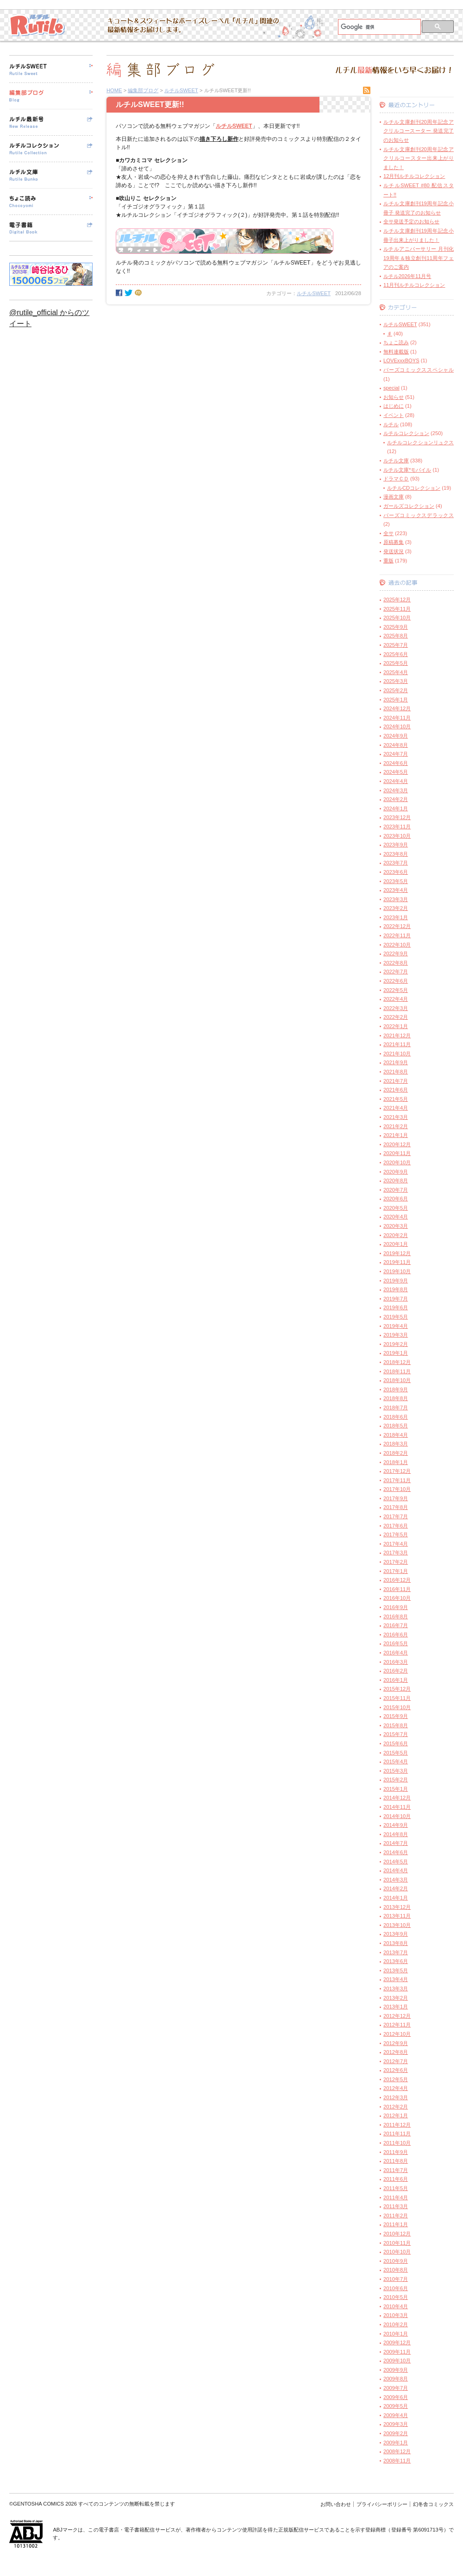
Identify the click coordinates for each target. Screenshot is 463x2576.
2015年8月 (395, 1725)
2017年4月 (395, 1544)
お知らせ (393, 397)
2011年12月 (397, 2125)
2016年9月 (395, 1607)
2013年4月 (395, 1979)
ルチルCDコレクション (413, 488)
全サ (388, 533)
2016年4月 (395, 1652)
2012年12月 (397, 2016)
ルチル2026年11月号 (407, 276)
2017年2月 (395, 1562)
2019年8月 (395, 1289)
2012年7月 (395, 2061)
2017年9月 (395, 1498)
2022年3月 (395, 1008)
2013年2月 (395, 1998)
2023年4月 (395, 890)
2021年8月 (395, 1071)
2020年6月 (395, 1198)
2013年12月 (397, 1907)
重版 (388, 560)
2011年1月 (395, 2224)
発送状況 (393, 551)
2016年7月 (395, 1625)
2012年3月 (395, 2097)
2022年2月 (395, 1017)
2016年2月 (395, 1670)
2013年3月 (395, 1988)
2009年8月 (395, 2378)
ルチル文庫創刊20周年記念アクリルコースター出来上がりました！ (418, 158)
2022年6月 (395, 981)
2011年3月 (395, 2206)
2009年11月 (397, 2352)
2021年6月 (395, 1089)
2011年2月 (395, 2215)
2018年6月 (395, 1417)
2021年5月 (395, 1099)
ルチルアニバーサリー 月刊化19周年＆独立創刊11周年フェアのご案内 (418, 258)
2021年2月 (395, 1126)
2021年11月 (397, 1044)
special (391, 388)
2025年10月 (397, 617)
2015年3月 (395, 1771)
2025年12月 (397, 599)
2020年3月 (395, 1226)
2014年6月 (395, 1852)
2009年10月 (397, 2360)
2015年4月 (395, 1761)
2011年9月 (395, 2152)
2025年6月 (395, 654)
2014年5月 (395, 1861)
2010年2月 (395, 2324)
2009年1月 (395, 2442)
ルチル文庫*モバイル (407, 470)
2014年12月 (397, 1797)
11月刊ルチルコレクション (414, 285)
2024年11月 (397, 717)
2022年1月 (395, 1026)
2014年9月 (395, 1825)
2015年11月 (397, 1698)
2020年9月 (395, 1171)
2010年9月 (395, 2261)
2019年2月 (395, 1344)
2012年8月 (395, 2052)
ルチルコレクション (406, 433)
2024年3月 (395, 790)
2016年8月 (395, 1616)
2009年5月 (395, 2406)
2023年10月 (397, 836)
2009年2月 (395, 2433)
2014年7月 (395, 1843)
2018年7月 (395, 1407)
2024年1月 (395, 808)
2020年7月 (395, 1190)
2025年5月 (395, 663)
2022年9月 (395, 953)
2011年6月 (395, 2179)
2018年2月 (395, 1453)
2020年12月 (397, 1144)
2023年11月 (397, 826)
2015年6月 (395, 1743)
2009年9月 (395, 2370)
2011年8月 (395, 2161)
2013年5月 (395, 1970)
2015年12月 (397, 1689)
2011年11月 (397, 2133)
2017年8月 (395, 1507)
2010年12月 (397, 2233)
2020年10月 (397, 1162)
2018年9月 (395, 1389)
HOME (114, 90)
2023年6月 (395, 872)
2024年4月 (395, 781)
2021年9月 (395, 1062)
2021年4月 (395, 1108)
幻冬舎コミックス (433, 2504)
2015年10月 (397, 1707)
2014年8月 (395, 1834)
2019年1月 (395, 1353)
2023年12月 (397, 817)
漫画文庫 (393, 496)
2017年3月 (395, 1552)
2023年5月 (395, 881)
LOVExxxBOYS (401, 360)
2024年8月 (395, 745)
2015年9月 (395, 1716)
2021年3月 (395, 1117)
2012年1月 (395, 2115)
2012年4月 (395, 2088)
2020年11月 (397, 1153)
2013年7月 (395, 1952)
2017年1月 (395, 1571)
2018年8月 (395, 1398)
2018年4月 (395, 1435)
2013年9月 (395, 1934)
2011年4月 (395, 2197)
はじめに (393, 406)
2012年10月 (397, 2034)
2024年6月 (395, 763)
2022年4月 (395, 999)
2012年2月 (395, 2106)
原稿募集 (393, 542)
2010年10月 (397, 2251)
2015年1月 (395, 1789)
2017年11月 (397, 1480)
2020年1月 (395, 1244)
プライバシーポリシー (382, 2504)
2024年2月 (395, 799)
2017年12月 (397, 1471)
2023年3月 (395, 899)
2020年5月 (395, 1208)
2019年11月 (397, 1262)
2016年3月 (395, 1662)
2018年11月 (397, 1371)
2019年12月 (397, 1253)
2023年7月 (395, 862)
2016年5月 (395, 1643)
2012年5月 (395, 2079)
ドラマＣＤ (396, 478)
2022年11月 (397, 935)
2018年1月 (395, 1462)
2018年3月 (395, 1443)
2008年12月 (397, 2451)
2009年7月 (395, 2388)
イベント (393, 415)
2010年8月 (395, 2270)
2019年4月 (395, 1326)
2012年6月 (395, 2070)
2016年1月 (395, 1680)
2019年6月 (395, 1307)
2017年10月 (397, 1489)
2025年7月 (395, 645)
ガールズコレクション (408, 506)
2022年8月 (395, 963)
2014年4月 (395, 1870)
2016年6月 (395, 1634)
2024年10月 (397, 726)
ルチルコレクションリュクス (420, 442)
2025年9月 (395, 627)
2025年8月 (395, 635)
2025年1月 (395, 699)
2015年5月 (395, 1752)
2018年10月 (397, 1380)
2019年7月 (395, 1298)
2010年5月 (395, 2297)
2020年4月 (395, 1216)
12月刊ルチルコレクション (414, 176)
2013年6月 (395, 1961)
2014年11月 (397, 1807)
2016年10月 (397, 1598)
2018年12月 (397, 1362)
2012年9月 (395, 2043)
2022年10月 (397, 944)
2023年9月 (395, 844)
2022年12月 (397, 926)
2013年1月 (395, 2006)
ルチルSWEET (181, 90)
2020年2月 (395, 1235)
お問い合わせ (335, 2504)
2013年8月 (395, 1943)
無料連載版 (396, 351)
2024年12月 (397, 708)
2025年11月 (397, 609)
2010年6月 (395, 2288)
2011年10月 (397, 2143)
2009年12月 (397, 2342)
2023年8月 (395, 854)
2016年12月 (397, 1580)
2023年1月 (395, 917)
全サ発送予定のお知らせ (411, 221)
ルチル (391, 424)
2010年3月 (395, 2315)
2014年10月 (397, 1816)
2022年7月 (395, 971)
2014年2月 (395, 1888)
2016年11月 (397, 1589)
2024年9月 (395, 736)
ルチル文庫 (396, 460)
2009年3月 (395, 2424)
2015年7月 (395, 1734)
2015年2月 (395, 1779)
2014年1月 (395, 1897)
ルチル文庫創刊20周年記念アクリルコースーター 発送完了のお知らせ (418, 131)
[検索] (378, 27)
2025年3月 (395, 681)
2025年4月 (395, 672)
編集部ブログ (143, 90)
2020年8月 (395, 1180)
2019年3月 (395, 1335)
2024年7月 (395, 754)
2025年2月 (395, 690)
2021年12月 (397, 1035)
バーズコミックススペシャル (418, 370)
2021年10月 (397, 1053)
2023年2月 (395, 908)
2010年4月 (395, 2306)
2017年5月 (395, 1534)
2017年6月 (395, 1525)
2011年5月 (395, 2188)
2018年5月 (395, 1425)
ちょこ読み (396, 342)
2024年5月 (395, 772)
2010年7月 (395, 2279)
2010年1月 (395, 2333)
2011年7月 (395, 2170)
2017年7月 (395, 1516)
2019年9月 (395, 1280)
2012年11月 (397, 2024)
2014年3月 (395, 1879)
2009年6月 (395, 2397)
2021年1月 (395, 1135)
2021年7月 (395, 1081)
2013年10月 (397, 1925)
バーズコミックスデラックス (418, 515)
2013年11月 (397, 1916)
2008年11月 (397, 2460)
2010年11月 (397, 2243)
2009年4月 (395, 2415)
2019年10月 (397, 1271)
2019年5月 (395, 1317)
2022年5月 (395, 990)
